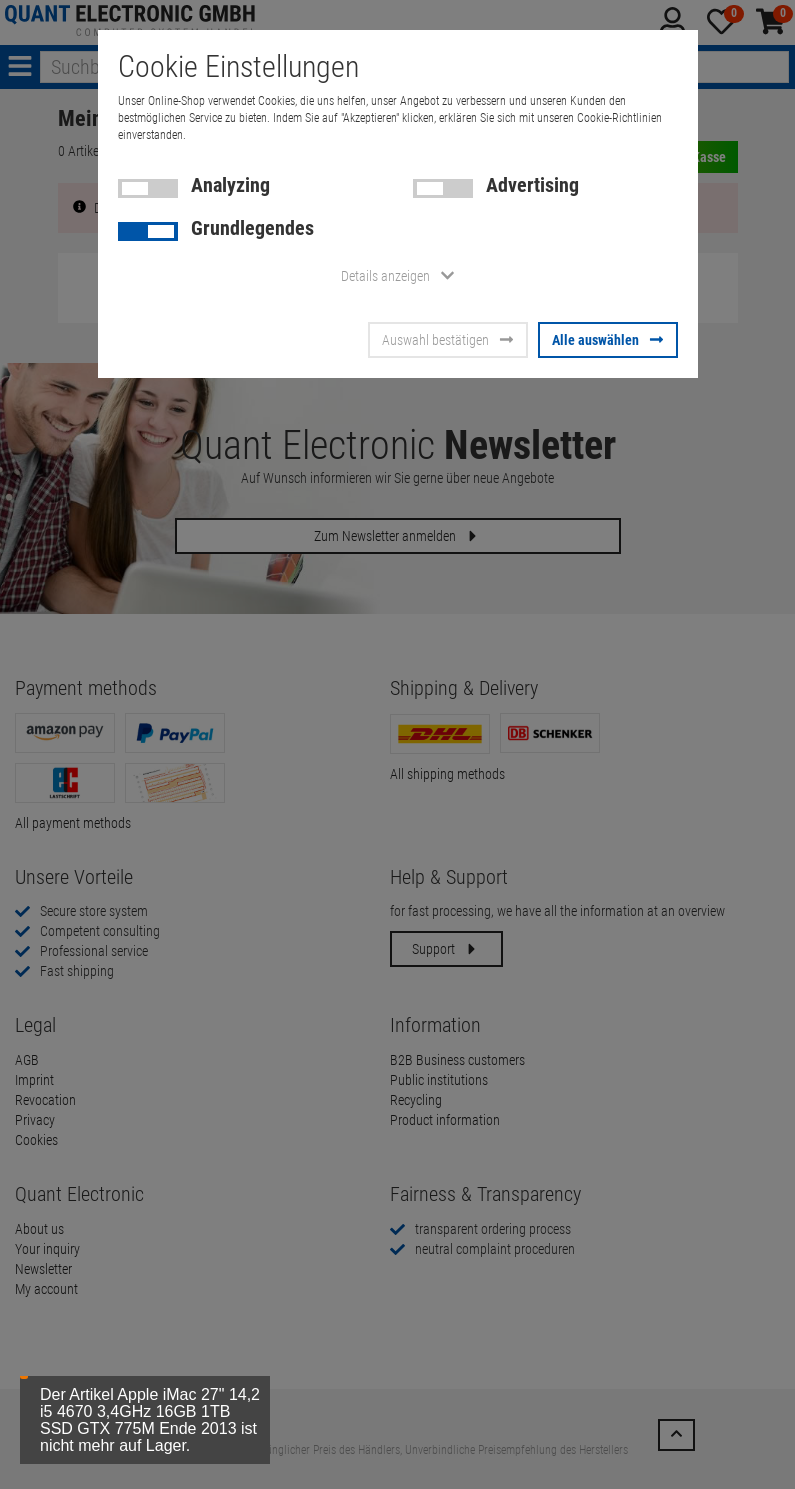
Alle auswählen (608, 340)
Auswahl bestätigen (448, 340)
